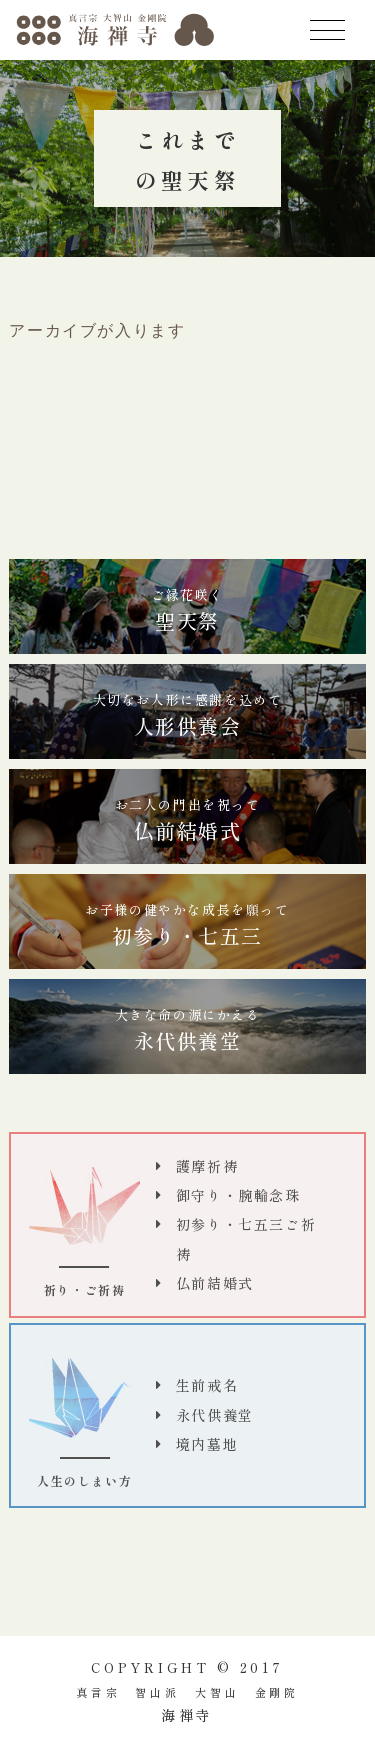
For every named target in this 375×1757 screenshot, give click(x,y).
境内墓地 (207, 1444)
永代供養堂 (188, 1030)
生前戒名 (207, 1385)
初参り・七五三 (187, 925)
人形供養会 (188, 715)
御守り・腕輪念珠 (238, 1195)
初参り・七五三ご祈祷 (246, 1238)
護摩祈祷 (207, 1166)
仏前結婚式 (188, 820)
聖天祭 (187, 610)
